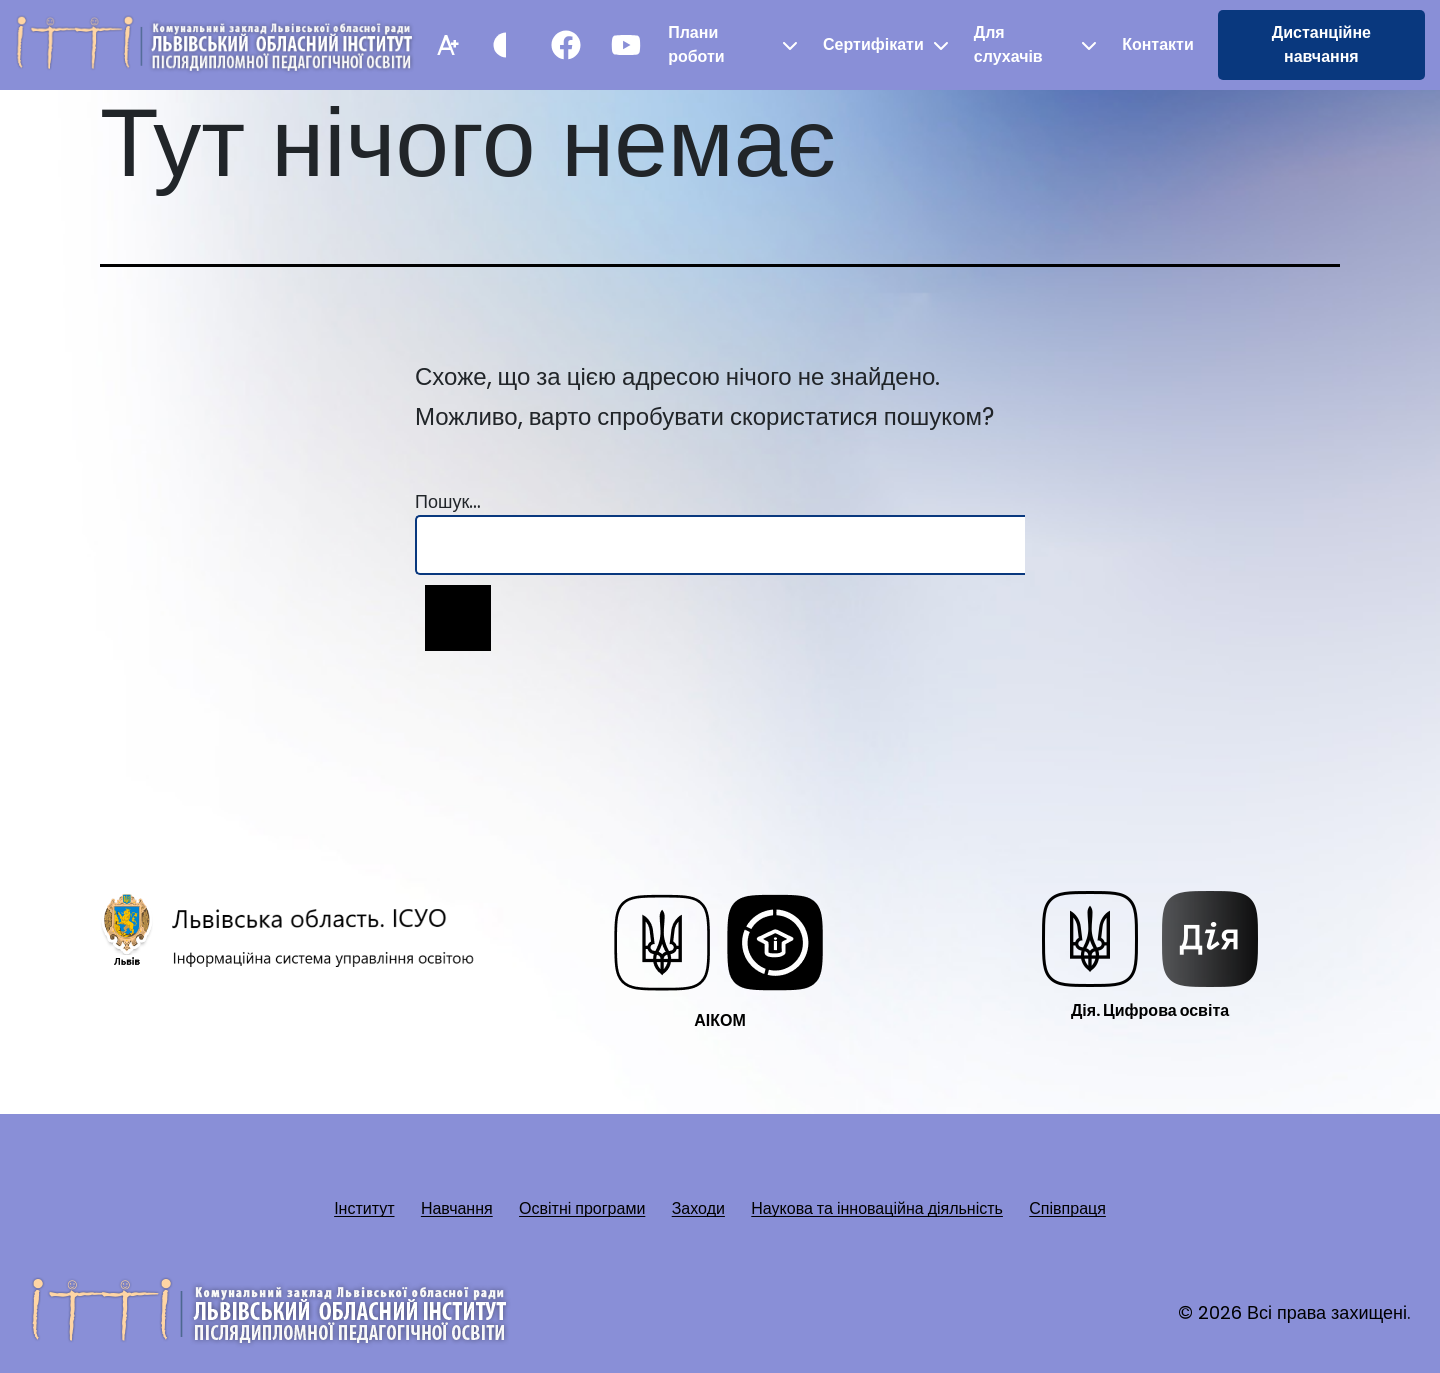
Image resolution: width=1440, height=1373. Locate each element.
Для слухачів (1008, 44)
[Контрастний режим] (506, 45)
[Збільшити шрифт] (446, 45)
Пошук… (448, 501)
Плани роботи (696, 44)
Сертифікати (873, 44)
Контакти (1158, 44)
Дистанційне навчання (1321, 44)
